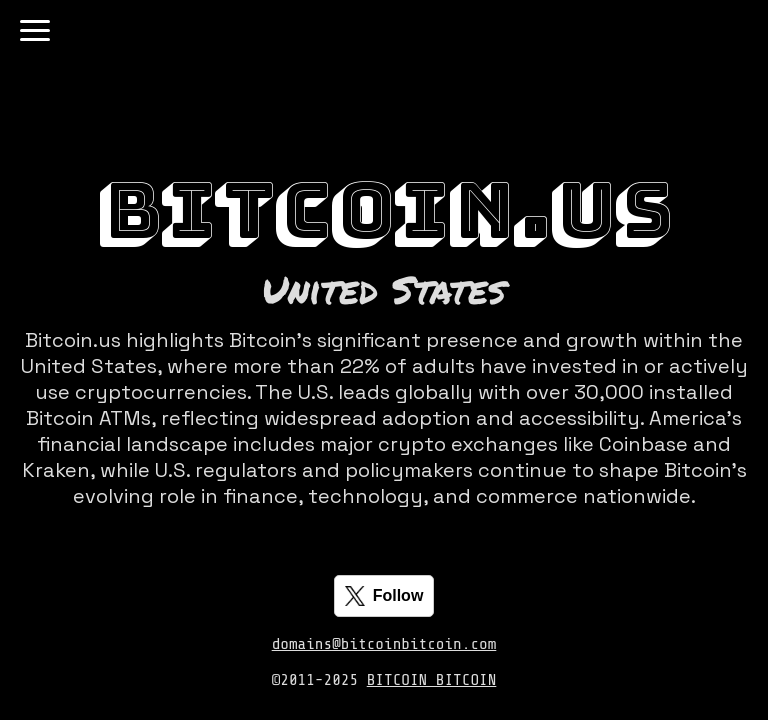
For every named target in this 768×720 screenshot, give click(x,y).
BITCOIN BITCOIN (432, 680)
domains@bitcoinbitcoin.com (384, 644)
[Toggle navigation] (35, 30)
